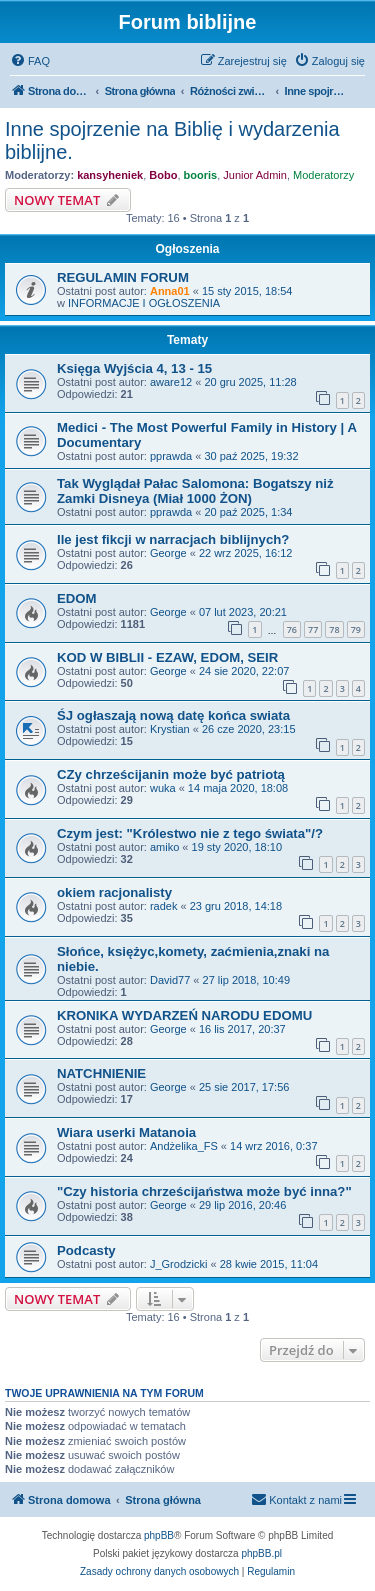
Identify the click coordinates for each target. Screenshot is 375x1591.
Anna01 (170, 291)
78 (334, 629)
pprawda (171, 456)
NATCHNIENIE (101, 1073)
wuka (163, 788)
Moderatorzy (323, 175)
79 (356, 629)
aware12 (171, 382)
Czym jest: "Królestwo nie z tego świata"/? (190, 833)
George (168, 553)
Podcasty (86, 1250)
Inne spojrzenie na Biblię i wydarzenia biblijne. (172, 140)
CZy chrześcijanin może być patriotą (171, 774)
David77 (170, 980)
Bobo (163, 175)
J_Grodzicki (178, 1264)
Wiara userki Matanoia (126, 1132)
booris (201, 175)
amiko (164, 847)
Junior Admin (255, 175)
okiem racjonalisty (114, 892)
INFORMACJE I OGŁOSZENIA (144, 303)
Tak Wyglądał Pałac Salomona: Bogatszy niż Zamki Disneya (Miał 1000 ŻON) (195, 491)
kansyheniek (110, 175)
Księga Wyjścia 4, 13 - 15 (134, 368)
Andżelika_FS (184, 1146)
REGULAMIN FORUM (123, 277)
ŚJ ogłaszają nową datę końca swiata (173, 715)
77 (313, 629)
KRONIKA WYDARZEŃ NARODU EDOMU (184, 1015)
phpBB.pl (261, 1553)
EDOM (77, 598)
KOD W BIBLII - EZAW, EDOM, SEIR (167, 657)
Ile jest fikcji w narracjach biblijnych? (173, 539)
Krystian (170, 729)
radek (164, 906)
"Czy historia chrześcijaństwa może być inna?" (204, 1191)
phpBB (159, 1535)
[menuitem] (30, 61)
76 (292, 629)
